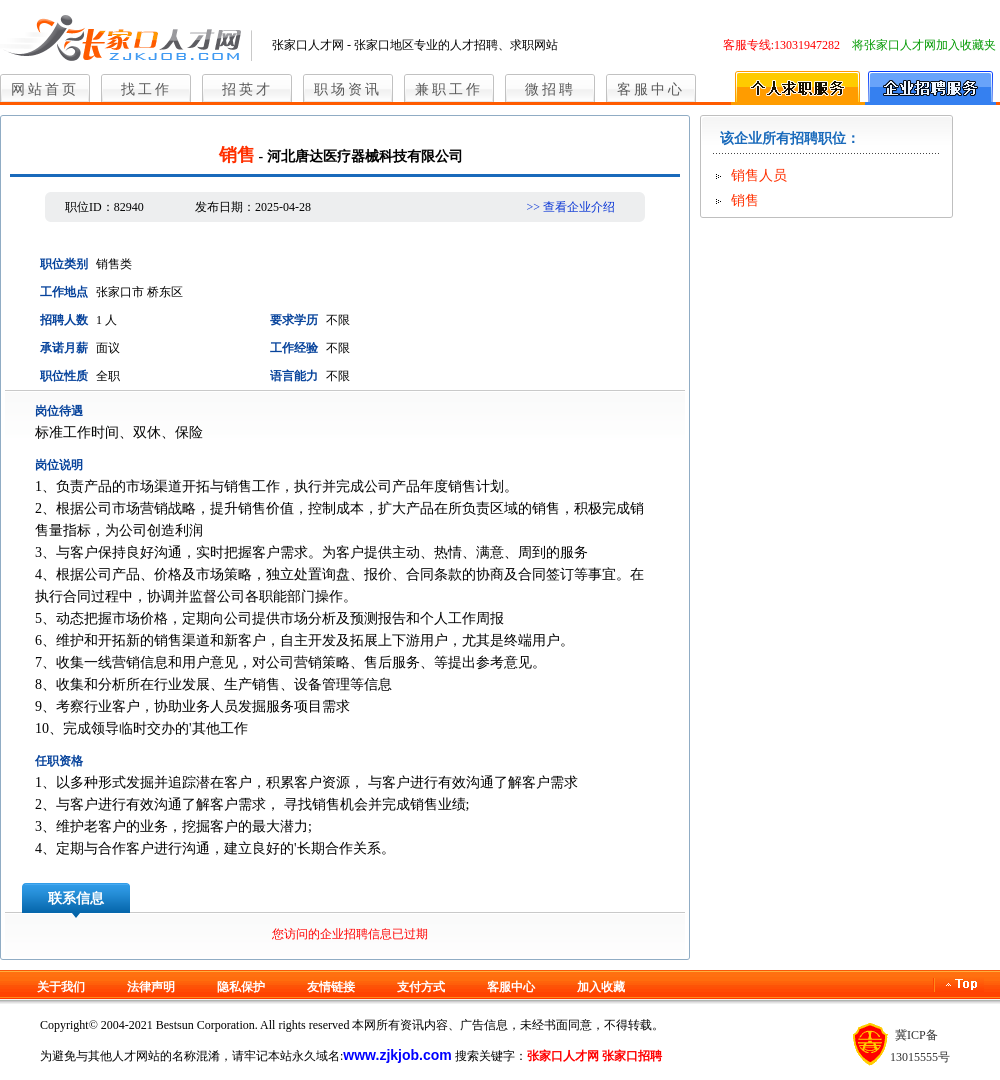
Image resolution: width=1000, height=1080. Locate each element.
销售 (745, 200)
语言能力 (294, 376)
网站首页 (45, 89)
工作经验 (294, 348)
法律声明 (151, 987)
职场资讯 (348, 89)
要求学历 (294, 320)
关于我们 (61, 987)
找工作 (146, 89)
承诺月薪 (64, 348)
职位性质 (64, 376)
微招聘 (550, 89)
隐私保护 (241, 987)
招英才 (247, 89)
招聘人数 (64, 320)
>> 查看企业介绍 (570, 207)
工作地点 (64, 292)
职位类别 (64, 264)
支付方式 (421, 987)
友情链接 (331, 987)
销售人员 (759, 175)
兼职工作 (449, 89)
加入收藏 (601, 987)
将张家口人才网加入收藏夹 (924, 45)
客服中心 (651, 89)
